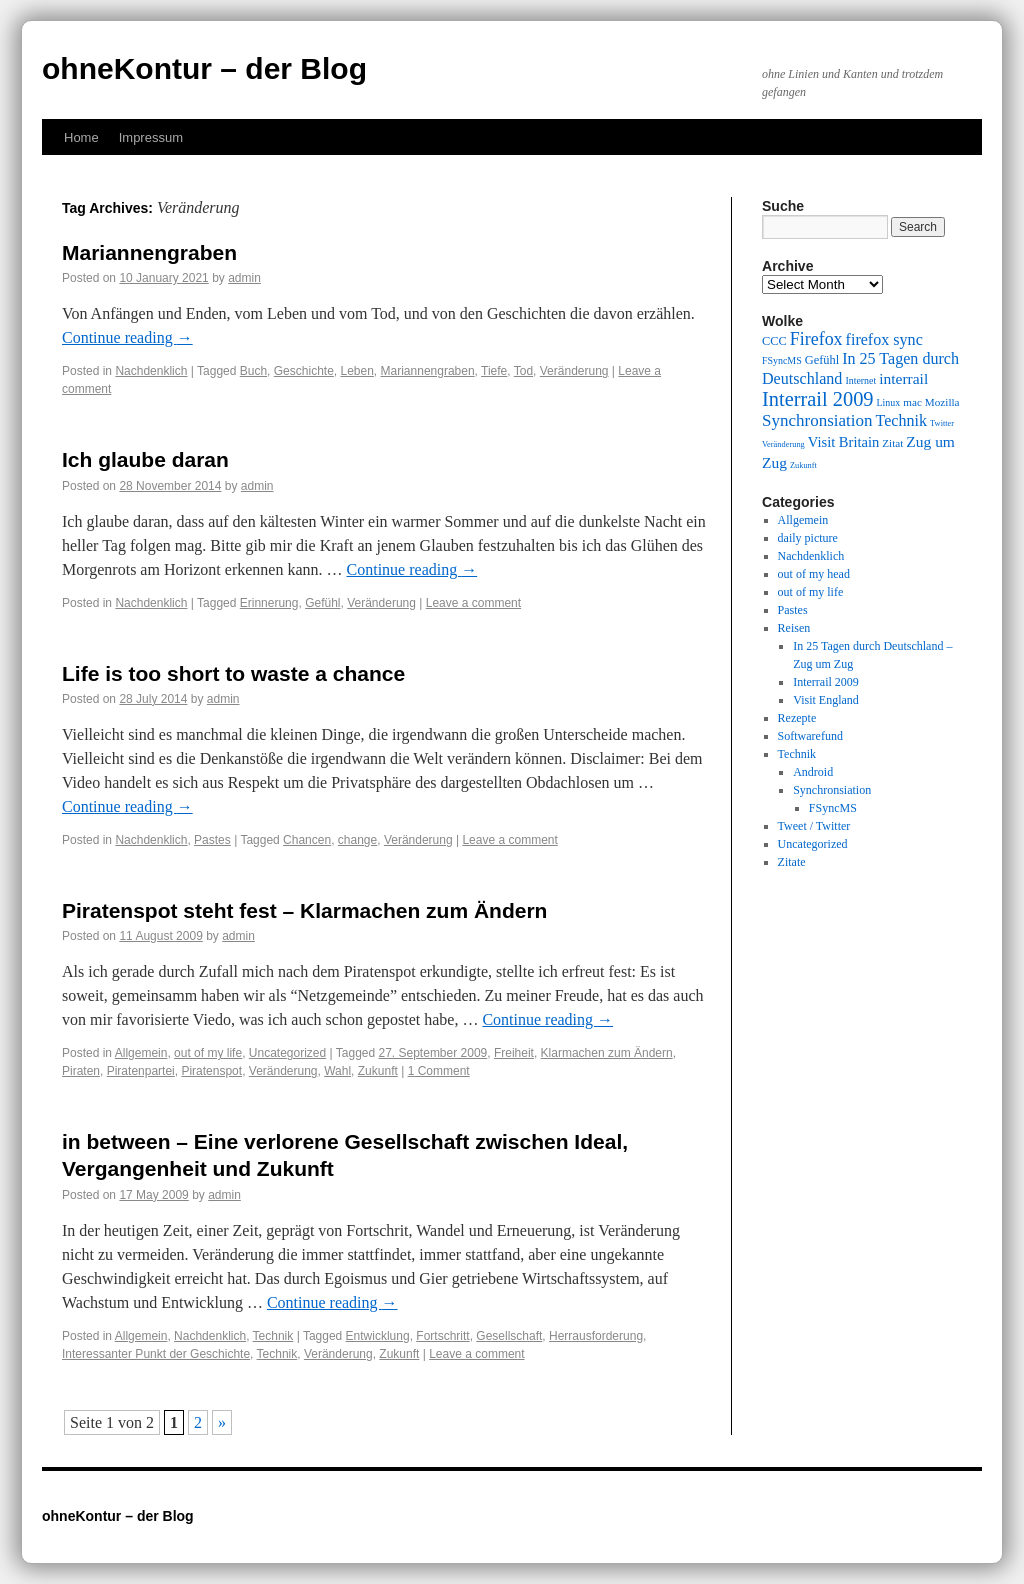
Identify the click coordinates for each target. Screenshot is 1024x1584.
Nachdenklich (151, 371)
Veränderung (574, 371)
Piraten (81, 1071)
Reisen (794, 628)
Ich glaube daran (145, 459)
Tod (523, 371)
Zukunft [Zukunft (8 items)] (803, 465)
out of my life (208, 1053)
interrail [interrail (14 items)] (903, 378)
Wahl (337, 1071)
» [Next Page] (222, 1422)
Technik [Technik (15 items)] (902, 420)
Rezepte (797, 718)
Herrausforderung (596, 1336)
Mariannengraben (149, 252)
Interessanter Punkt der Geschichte (156, 1354)
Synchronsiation (832, 790)
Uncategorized (287, 1053)
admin (244, 278)
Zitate (792, 862)
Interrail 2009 (826, 682)
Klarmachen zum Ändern (607, 1053)
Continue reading (127, 337)
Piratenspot (211, 1071)
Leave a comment (473, 603)
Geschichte (304, 371)
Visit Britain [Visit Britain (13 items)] (843, 442)
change (357, 840)
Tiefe (494, 371)
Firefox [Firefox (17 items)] (816, 339)
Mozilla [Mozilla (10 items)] (942, 402)
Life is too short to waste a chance (233, 673)
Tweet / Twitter (814, 826)
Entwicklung (378, 1336)
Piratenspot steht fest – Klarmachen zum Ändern (304, 910)
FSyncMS (833, 808)
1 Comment (439, 1071)
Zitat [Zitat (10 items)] (892, 443)
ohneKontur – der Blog (204, 68)
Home (81, 137)
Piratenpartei (141, 1071)
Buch (253, 371)
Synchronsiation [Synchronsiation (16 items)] (817, 420)
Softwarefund (810, 736)
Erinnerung (269, 603)
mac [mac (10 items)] (912, 402)
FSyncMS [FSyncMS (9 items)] (782, 360)
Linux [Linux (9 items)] (889, 402)
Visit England (826, 700)
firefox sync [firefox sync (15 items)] (884, 339)
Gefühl (322, 603)
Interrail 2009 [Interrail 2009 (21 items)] (818, 399)
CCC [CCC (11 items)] (774, 341)
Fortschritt (442, 1336)
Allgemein (141, 1053)
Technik (273, 1336)
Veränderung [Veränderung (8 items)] (783, 444)
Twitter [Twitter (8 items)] (942, 423)
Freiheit (514, 1053)
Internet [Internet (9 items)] (860, 380)
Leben (356, 371)
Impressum (151, 137)
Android (813, 772)
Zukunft (378, 1071)
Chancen (307, 840)
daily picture (808, 538)
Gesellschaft (509, 1336)
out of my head (814, 574)
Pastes (212, 840)
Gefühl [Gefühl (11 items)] (822, 360)
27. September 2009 (433, 1053)
